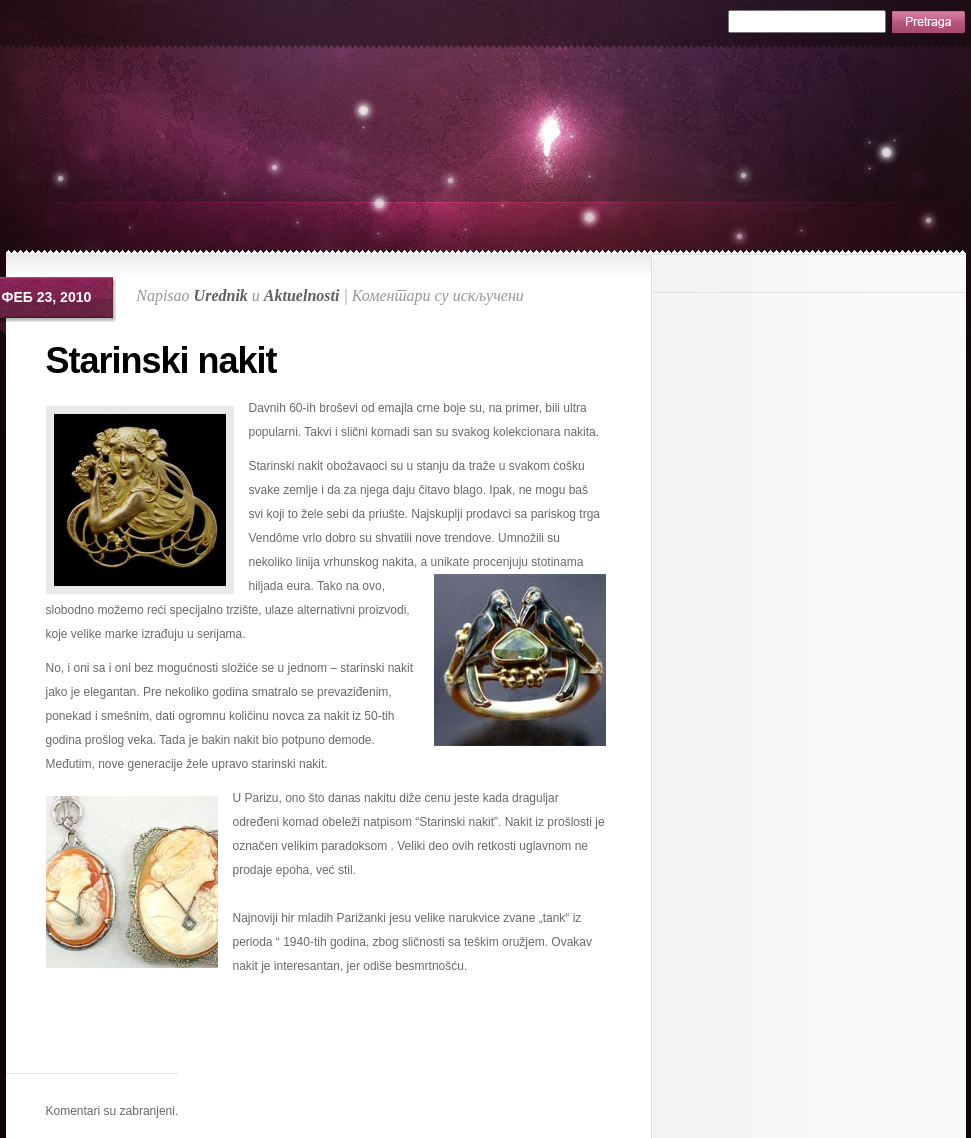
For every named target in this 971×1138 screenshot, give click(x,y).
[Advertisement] (328, 1043)
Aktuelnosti (302, 295)
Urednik (221, 295)
